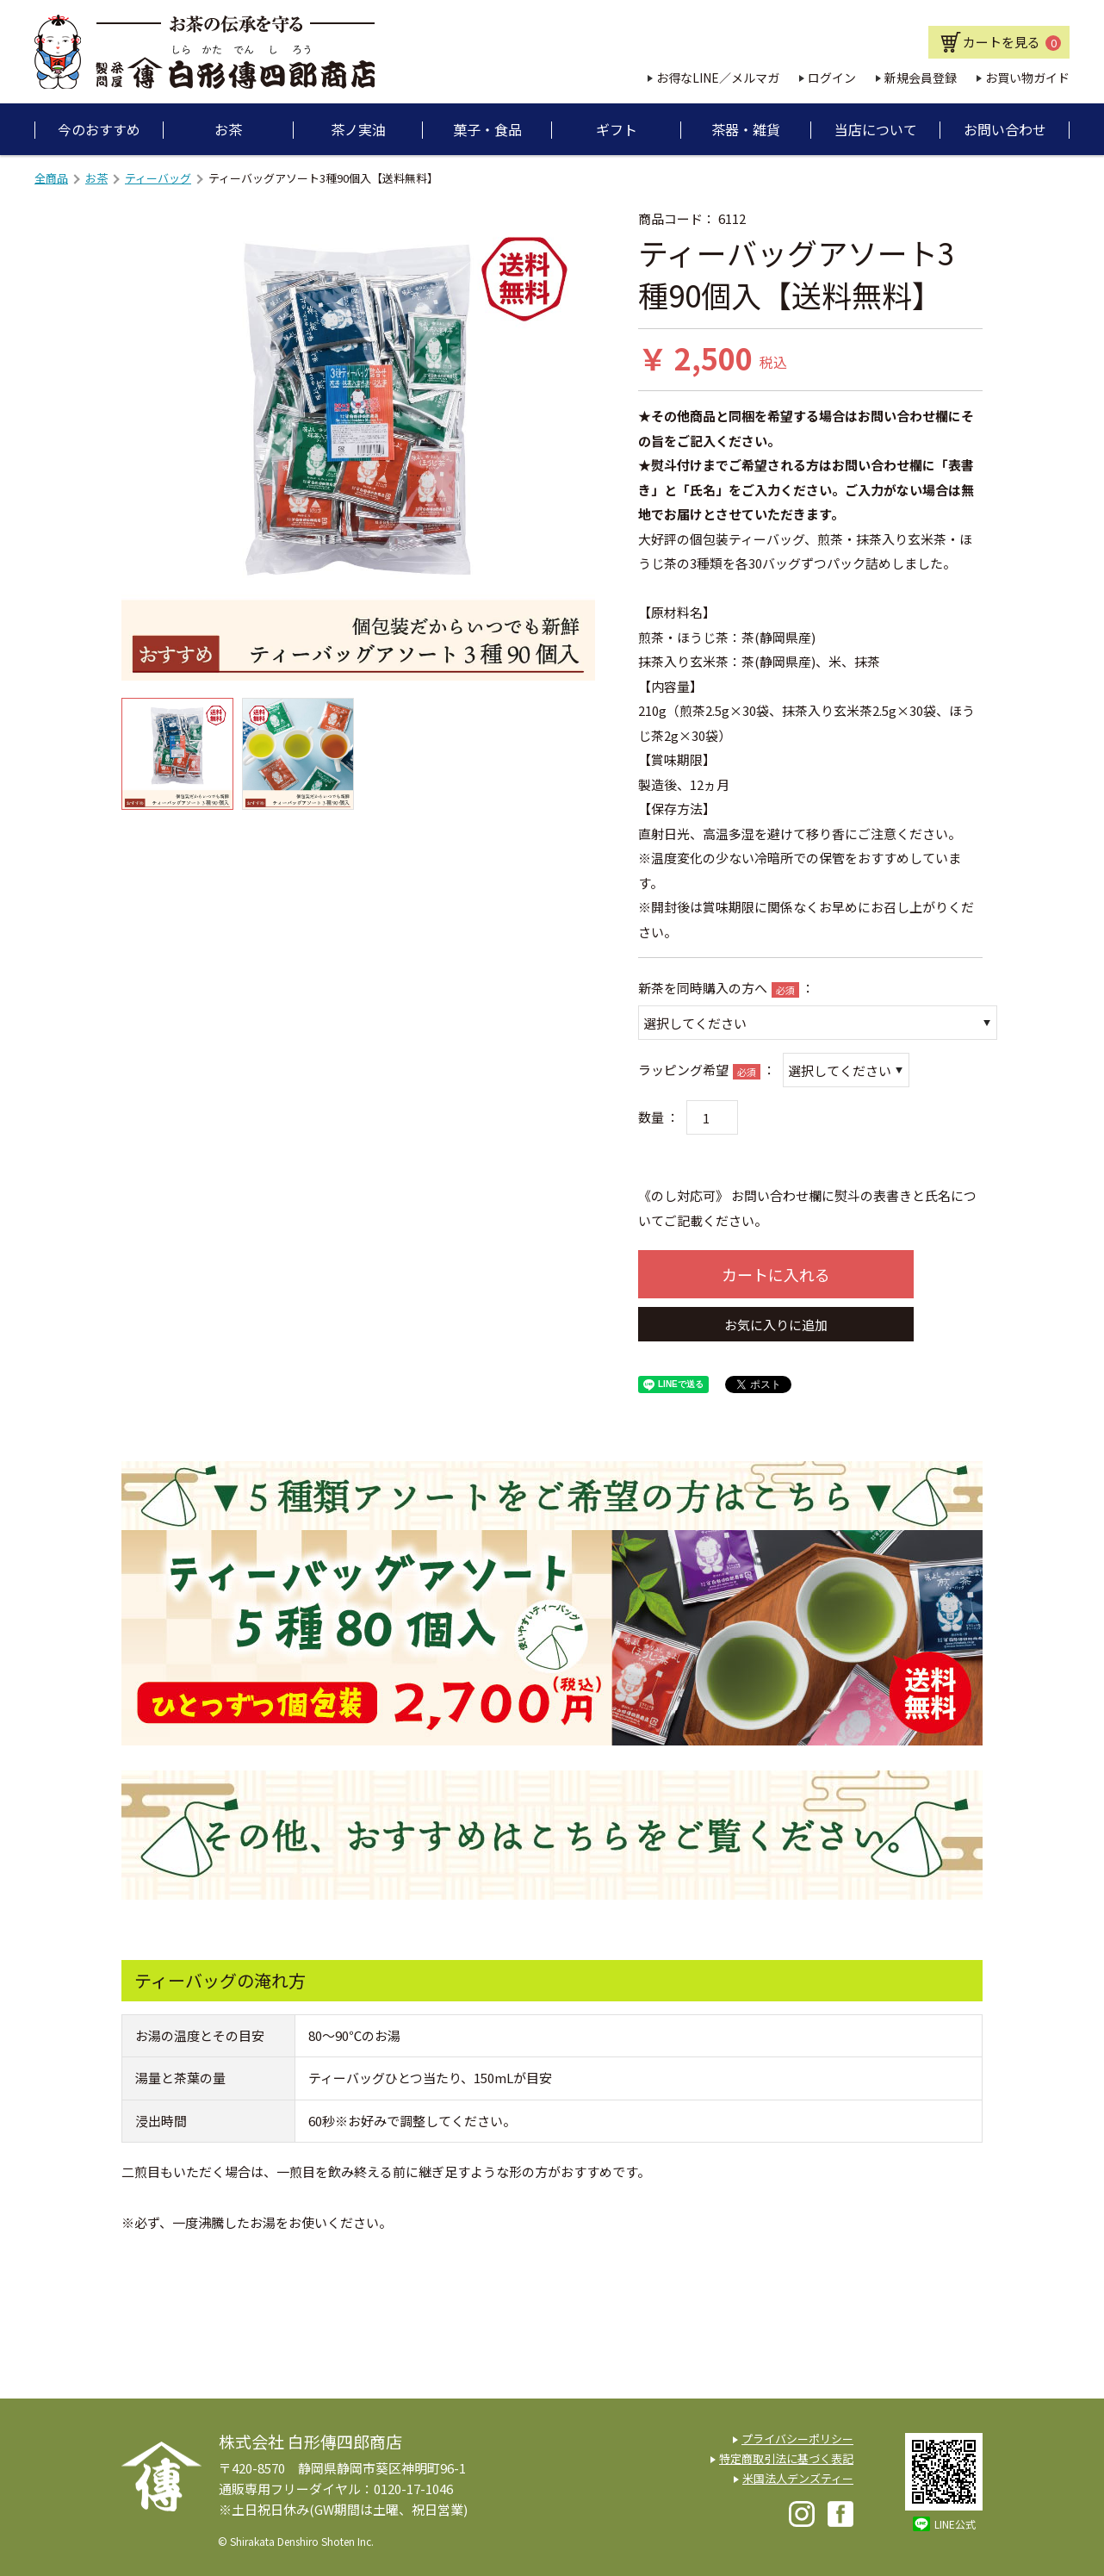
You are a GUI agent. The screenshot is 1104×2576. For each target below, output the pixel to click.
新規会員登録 (920, 77)
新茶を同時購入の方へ (702, 988)
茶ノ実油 (358, 129)
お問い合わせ (1005, 129)
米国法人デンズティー (797, 2478)
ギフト (616, 129)
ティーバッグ (158, 178)
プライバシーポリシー (797, 2438)
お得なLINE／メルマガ (717, 77)
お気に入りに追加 (776, 1325)
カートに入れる (776, 1274)
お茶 (228, 129)
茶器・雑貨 (745, 129)
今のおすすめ (99, 129)
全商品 (51, 178)
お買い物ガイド (1027, 77)
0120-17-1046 (413, 2489)
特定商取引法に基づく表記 (786, 2458)
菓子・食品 (487, 129)
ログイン (832, 77)
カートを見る (1012, 42)
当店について (875, 129)
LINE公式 (955, 2524)
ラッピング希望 (683, 1070)
